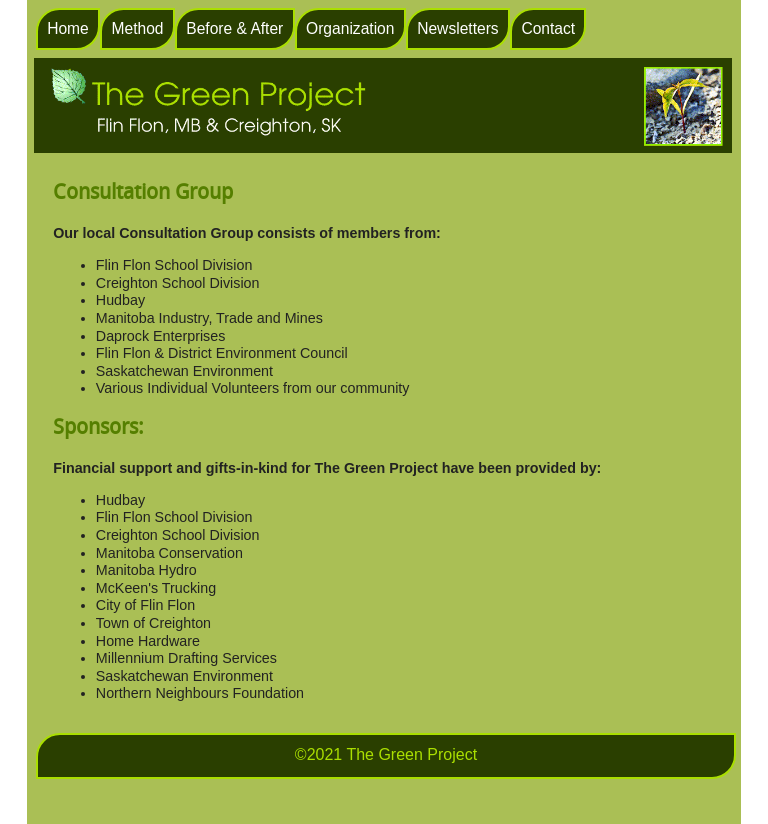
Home (68, 28)
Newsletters (457, 28)
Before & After (234, 28)
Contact (548, 28)
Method (138, 28)
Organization (350, 28)
